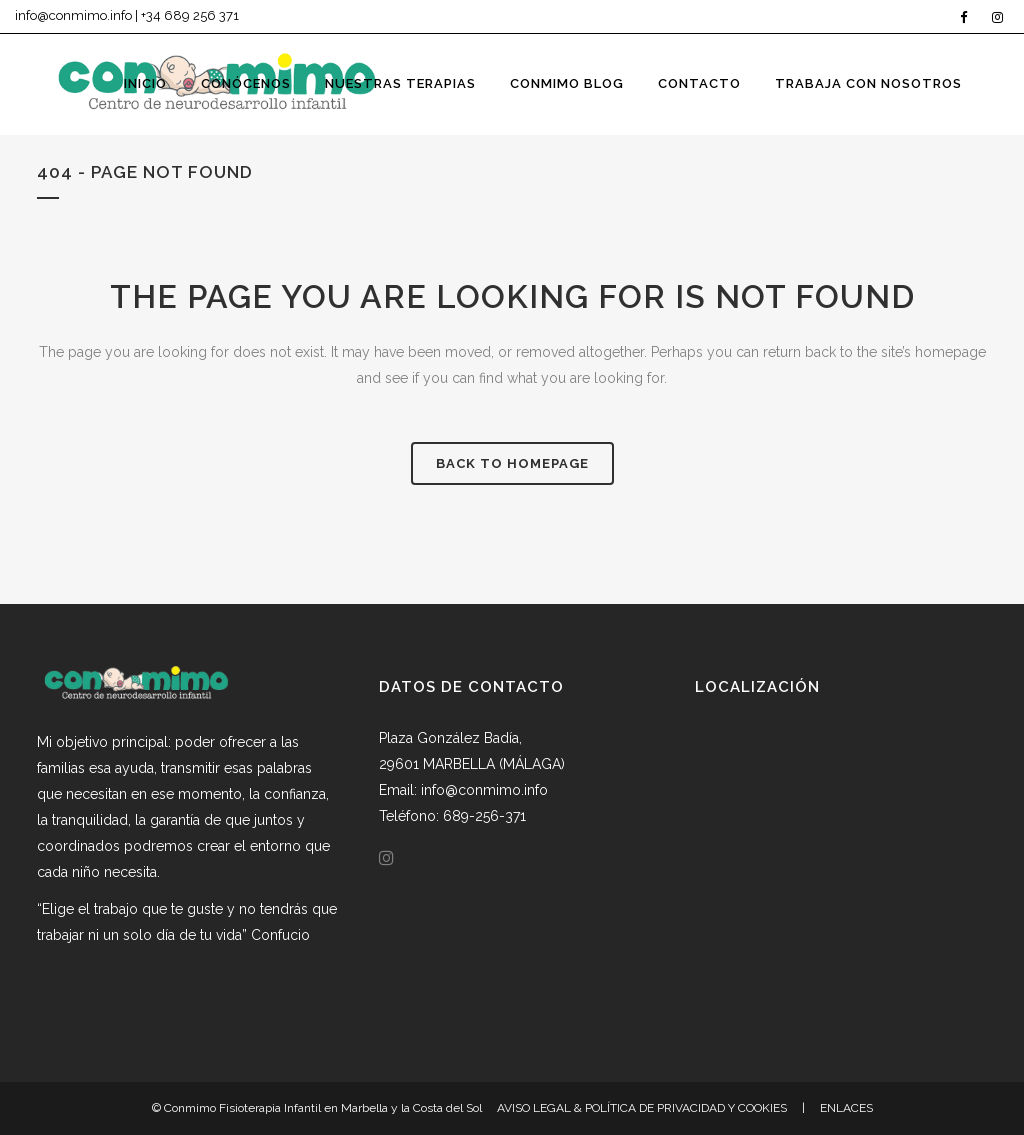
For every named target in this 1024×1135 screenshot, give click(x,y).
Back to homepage (512, 463)
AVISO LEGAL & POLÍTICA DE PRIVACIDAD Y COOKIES (642, 1108)
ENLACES (846, 1108)
